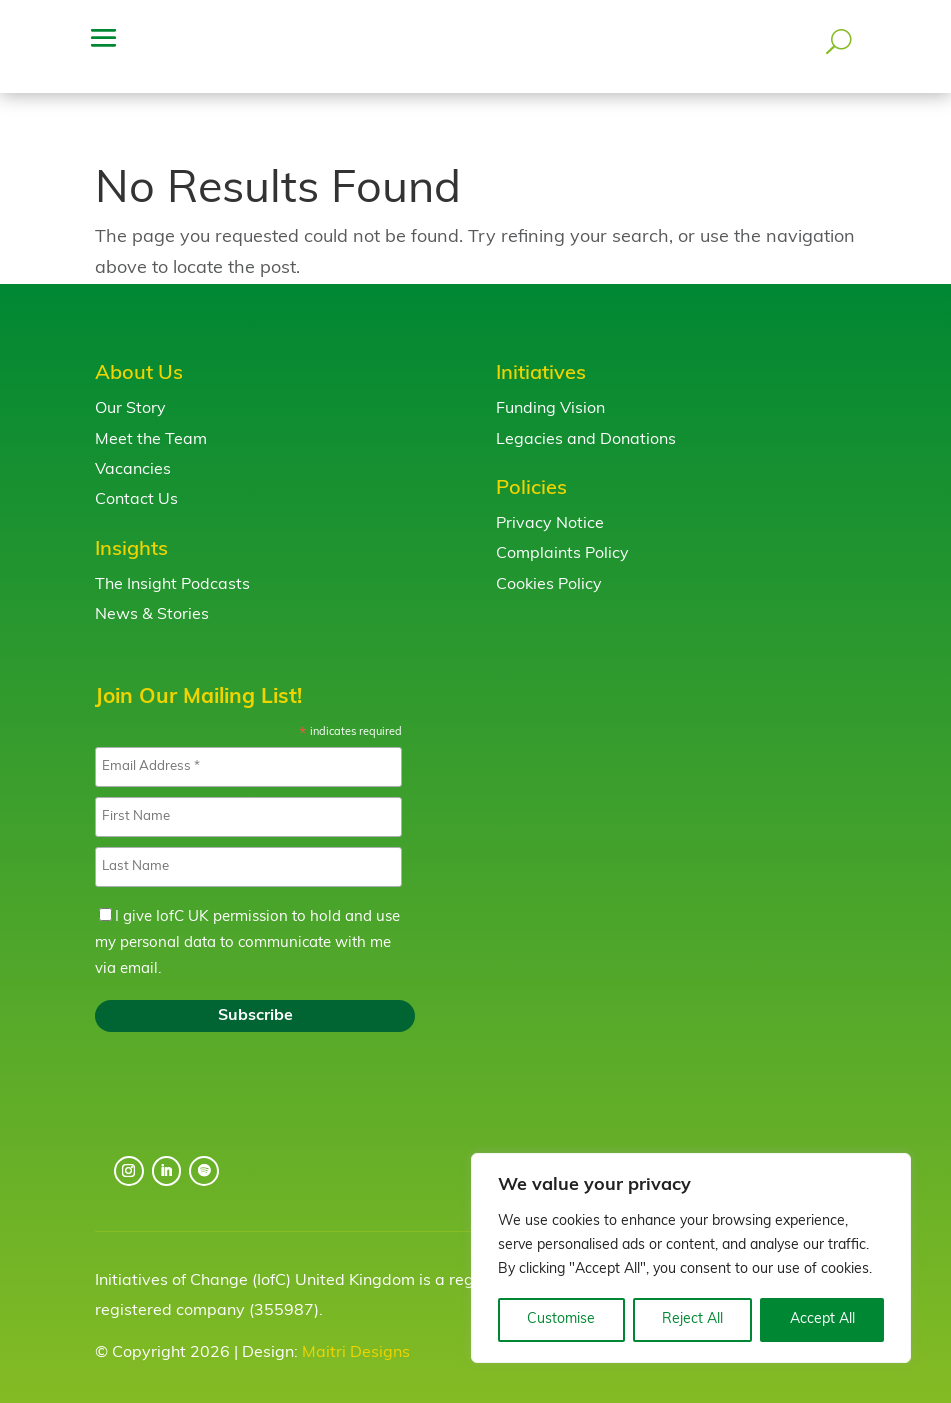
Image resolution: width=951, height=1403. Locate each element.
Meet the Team (151, 424)
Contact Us (136, 484)
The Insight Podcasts (172, 569)
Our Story (130, 393)
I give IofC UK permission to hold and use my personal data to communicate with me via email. (247, 927)
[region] (691, 1258)
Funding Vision (550, 393)
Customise (561, 1319)
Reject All (692, 1319)
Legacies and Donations (586, 424)
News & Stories (152, 599)
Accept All (822, 1319)
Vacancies (133, 454)
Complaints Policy (562, 538)
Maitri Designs (356, 1337)
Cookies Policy (549, 569)
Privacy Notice (550, 508)
